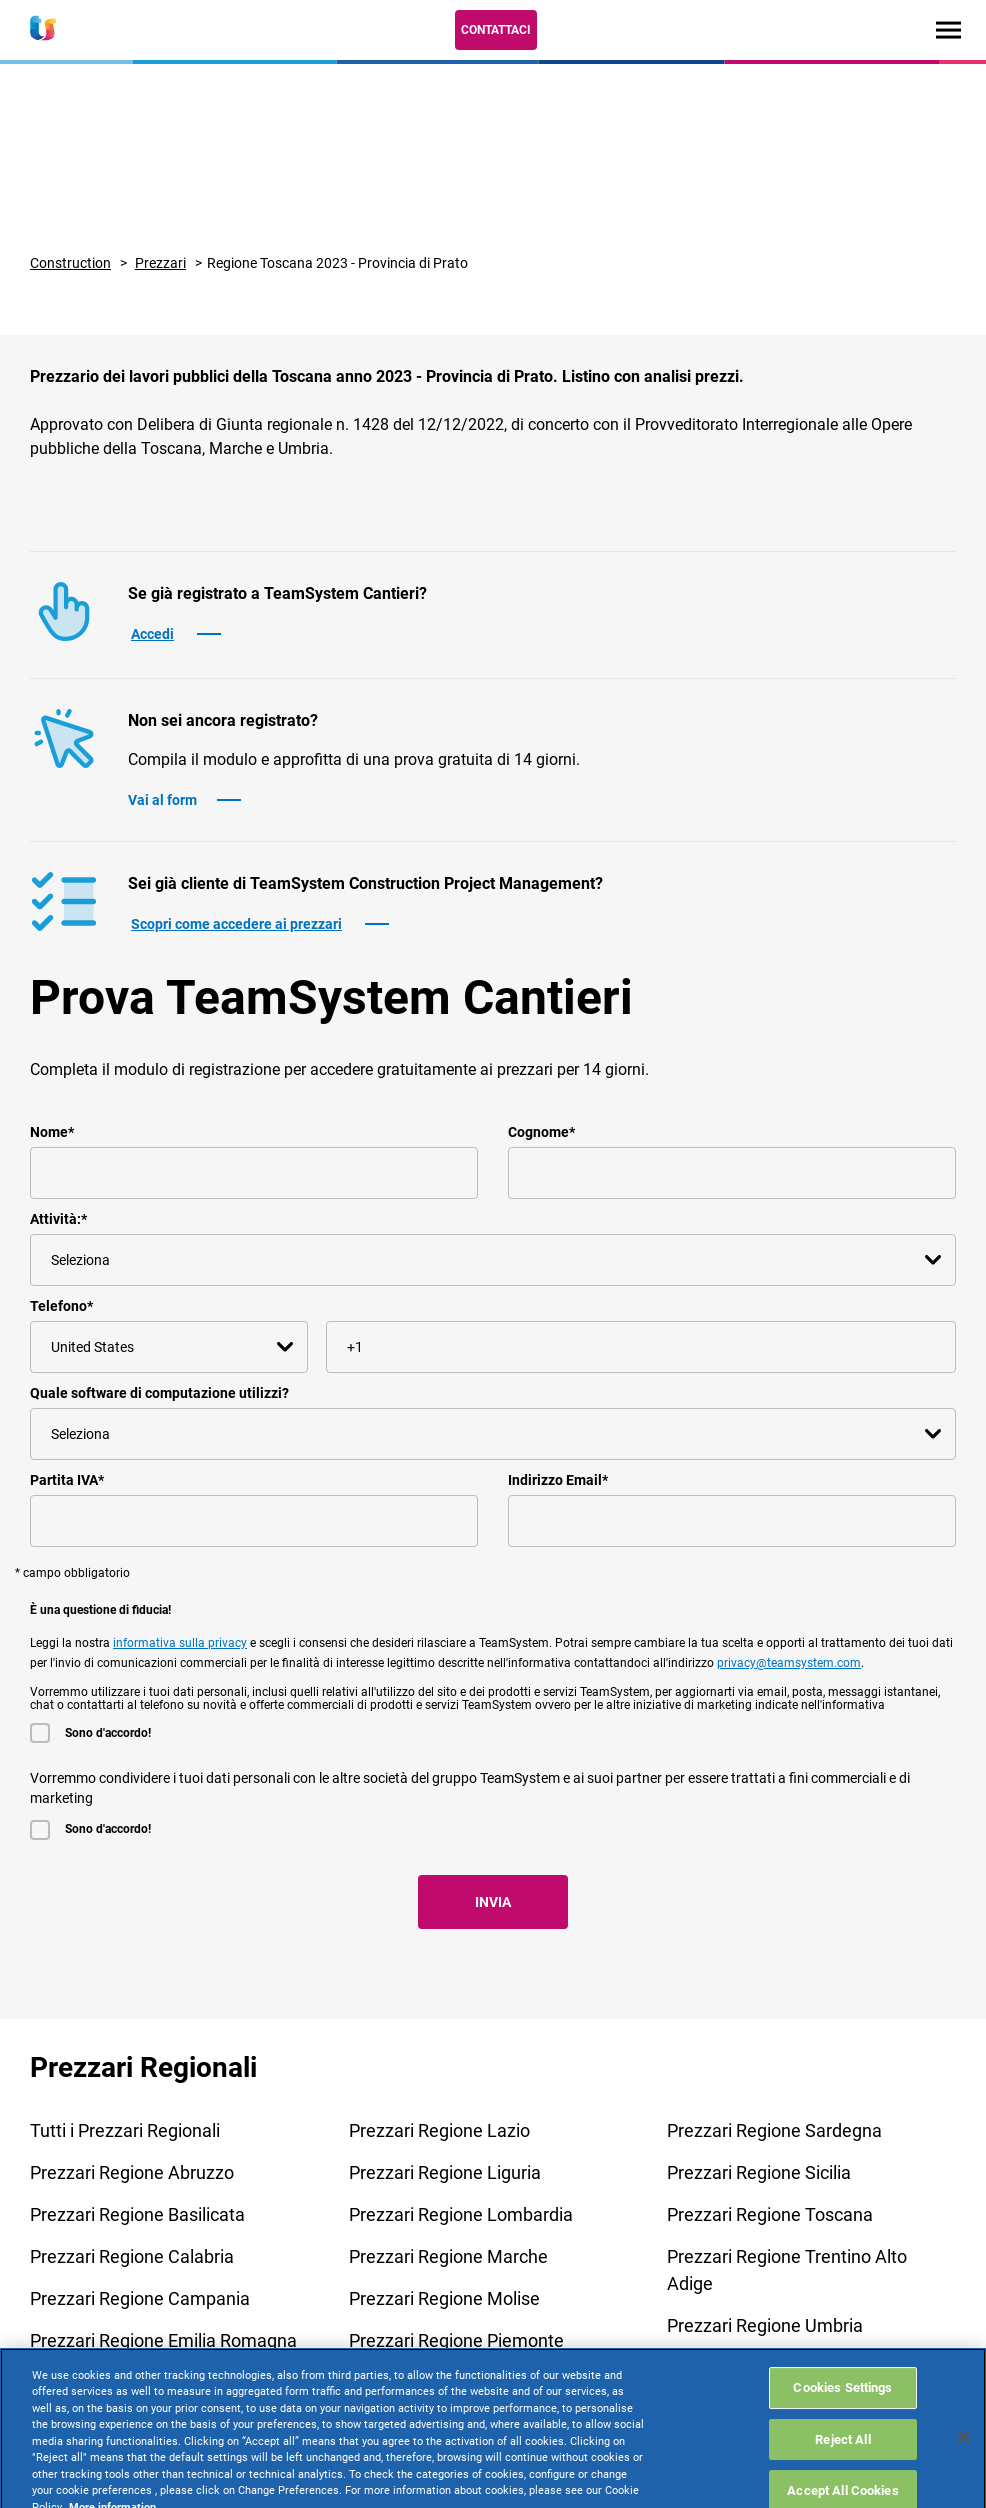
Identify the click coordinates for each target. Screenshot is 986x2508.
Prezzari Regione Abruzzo (132, 2172)
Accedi (152, 634)
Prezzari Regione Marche (448, 2256)
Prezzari (160, 263)
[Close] (964, 2485)
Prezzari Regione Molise (444, 2298)
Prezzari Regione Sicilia (759, 2172)
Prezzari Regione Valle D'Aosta (788, 2367)
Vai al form (162, 800)
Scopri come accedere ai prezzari (236, 924)
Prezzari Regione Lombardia (461, 2214)
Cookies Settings (842, 2435)
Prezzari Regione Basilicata (137, 2214)
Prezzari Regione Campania (140, 2298)
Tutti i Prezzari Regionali (125, 2130)
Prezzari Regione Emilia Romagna (163, 2340)
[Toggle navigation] (948, 29)
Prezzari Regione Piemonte (456, 2340)
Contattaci (496, 30)
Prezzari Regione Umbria (765, 2325)
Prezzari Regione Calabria (132, 2256)
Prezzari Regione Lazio (439, 2130)
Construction (70, 263)
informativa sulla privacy (180, 1643)
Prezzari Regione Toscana (770, 2214)
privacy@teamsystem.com (789, 1663)
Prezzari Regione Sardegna (774, 2130)
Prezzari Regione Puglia (442, 2382)
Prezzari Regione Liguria (445, 2172)
